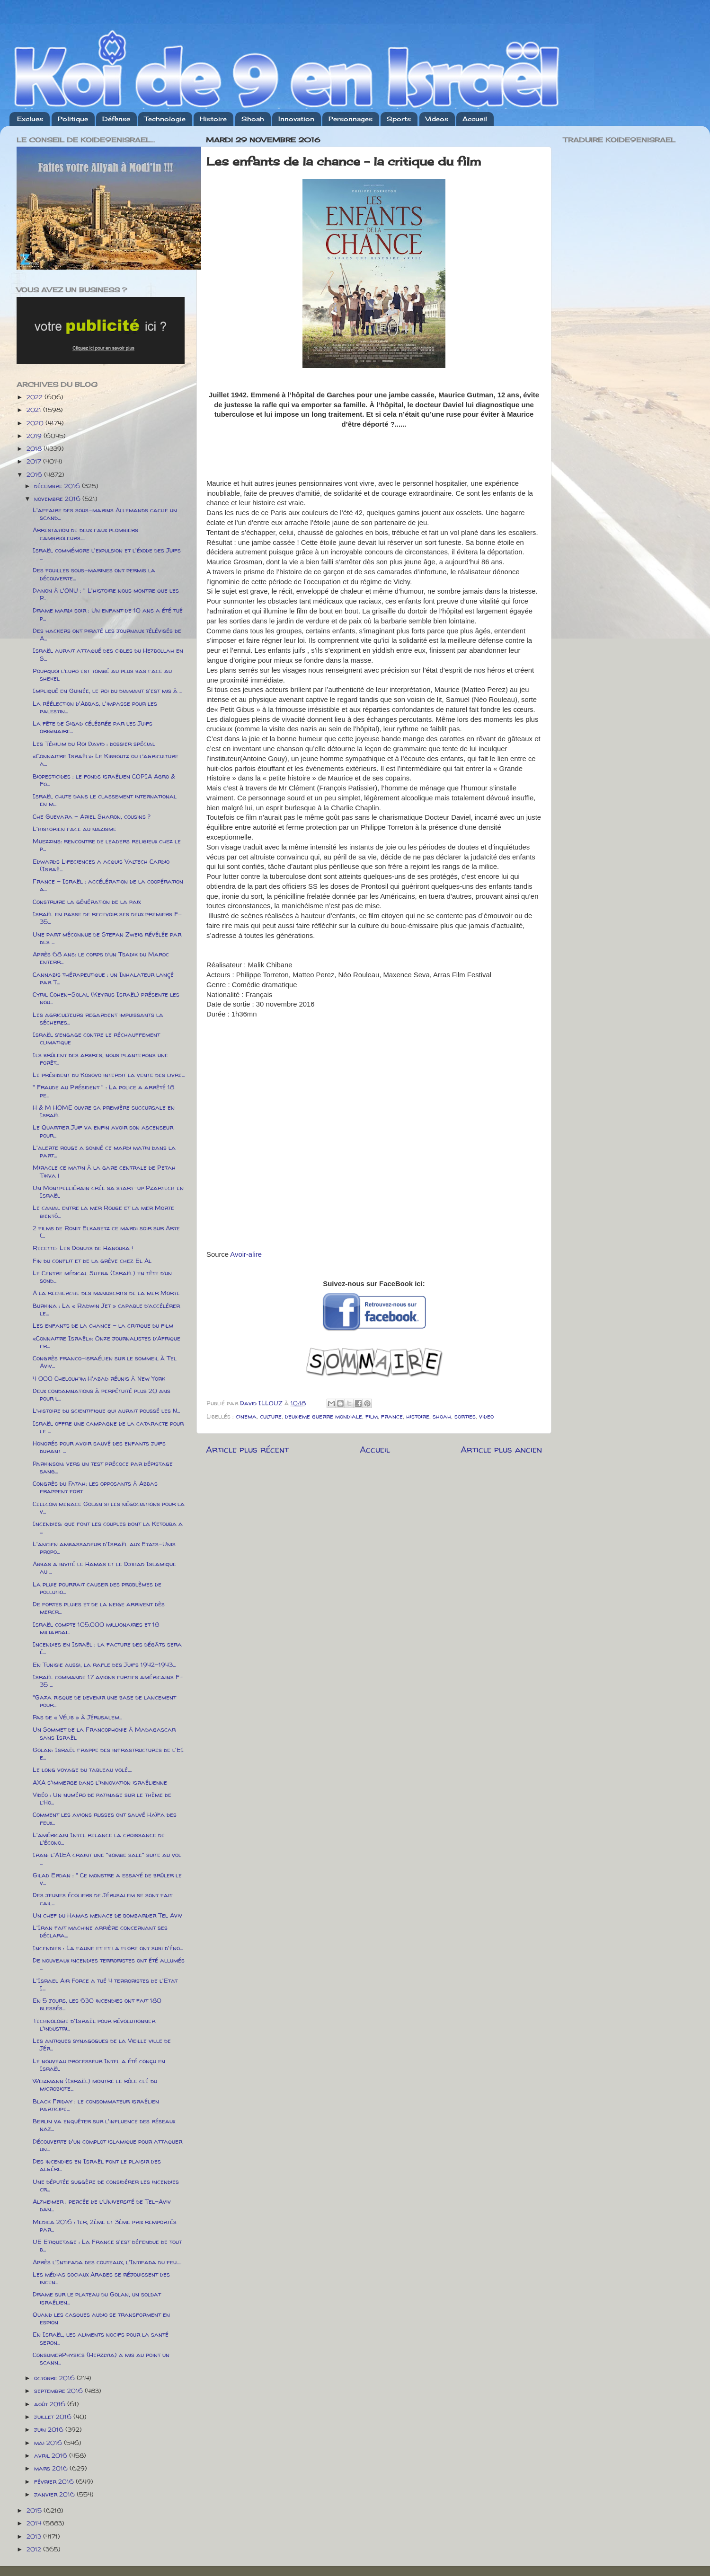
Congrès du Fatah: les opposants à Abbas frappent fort (95, 1487)
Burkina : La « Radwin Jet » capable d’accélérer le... (106, 1309)
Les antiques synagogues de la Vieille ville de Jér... (102, 2044)
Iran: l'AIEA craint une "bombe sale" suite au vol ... (107, 1858)
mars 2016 (52, 2468)
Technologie (165, 119)
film (371, 1416)
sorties (465, 1416)
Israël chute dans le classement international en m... (105, 800)
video (486, 1416)
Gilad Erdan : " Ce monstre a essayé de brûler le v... (107, 1879)
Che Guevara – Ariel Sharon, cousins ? (92, 816)
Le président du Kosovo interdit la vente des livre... (109, 1074)
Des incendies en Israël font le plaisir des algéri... (97, 2165)
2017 (35, 461)
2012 (35, 2549)
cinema (246, 1416)
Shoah (252, 119)
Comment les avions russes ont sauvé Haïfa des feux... (105, 1818)
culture (271, 1416)
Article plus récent (247, 1449)
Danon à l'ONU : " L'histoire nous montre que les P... (106, 594)
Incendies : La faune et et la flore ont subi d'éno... (108, 1948)
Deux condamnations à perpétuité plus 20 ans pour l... (101, 1394)
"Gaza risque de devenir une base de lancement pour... (104, 1701)
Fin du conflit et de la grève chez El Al (92, 1260)
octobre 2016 (55, 2378)
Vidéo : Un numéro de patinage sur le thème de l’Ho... (102, 1798)
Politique (73, 119)
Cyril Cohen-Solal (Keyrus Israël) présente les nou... (106, 998)
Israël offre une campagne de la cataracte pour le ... (108, 1427)
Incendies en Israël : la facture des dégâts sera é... (107, 1648)
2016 (35, 474)
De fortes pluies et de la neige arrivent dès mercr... (99, 1608)
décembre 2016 (58, 486)
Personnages (350, 119)
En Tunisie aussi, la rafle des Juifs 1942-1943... (104, 1664)
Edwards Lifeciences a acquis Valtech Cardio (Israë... (101, 865)
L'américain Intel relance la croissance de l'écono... (99, 1839)
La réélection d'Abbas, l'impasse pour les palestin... (95, 707)
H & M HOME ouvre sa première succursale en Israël (104, 1111)
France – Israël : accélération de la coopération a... (108, 885)
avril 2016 (51, 2455)
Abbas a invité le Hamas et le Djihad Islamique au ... (104, 1568)
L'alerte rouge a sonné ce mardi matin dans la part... (104, 1151)
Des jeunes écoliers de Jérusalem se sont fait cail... (102, 1899)
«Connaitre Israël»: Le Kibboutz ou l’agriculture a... (105, 760)
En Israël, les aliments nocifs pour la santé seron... (101, 2338)
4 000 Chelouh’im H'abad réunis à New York (99, 1378)
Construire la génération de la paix (87, 901)
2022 (35, 397)
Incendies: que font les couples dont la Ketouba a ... (108, 1527)
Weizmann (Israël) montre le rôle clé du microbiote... (95, 2085)
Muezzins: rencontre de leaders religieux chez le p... (107, 845)
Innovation (296, 119)
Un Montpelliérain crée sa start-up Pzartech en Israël (108, 1191)
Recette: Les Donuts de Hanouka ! (83, 1248)
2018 (35, 448)
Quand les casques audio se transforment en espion (101, 2318)
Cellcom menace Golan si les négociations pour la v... (109, 1507)
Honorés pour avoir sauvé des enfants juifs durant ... (99, 1447)
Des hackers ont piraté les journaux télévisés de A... (107, 634)
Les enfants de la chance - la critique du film (103, 1325)
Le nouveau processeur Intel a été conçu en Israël (99, 2065)
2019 (35, 435)
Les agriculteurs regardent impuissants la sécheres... (98, 1018)
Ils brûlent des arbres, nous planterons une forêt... (100, 1059)
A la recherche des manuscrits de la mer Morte (106, 1292)
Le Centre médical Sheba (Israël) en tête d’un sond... (102, 1277)
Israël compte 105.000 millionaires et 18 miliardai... (96, 1628)
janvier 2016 (55, 2494)
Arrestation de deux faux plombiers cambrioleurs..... (85, 534)
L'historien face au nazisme (74, 828)
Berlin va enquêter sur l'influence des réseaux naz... (104, 2125)
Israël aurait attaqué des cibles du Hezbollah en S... (108, 654)
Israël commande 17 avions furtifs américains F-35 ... (108, 1681)
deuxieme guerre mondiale (323, 1416)
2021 (35, 409)
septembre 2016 (59, 2390)
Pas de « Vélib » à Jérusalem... (77, 1717)
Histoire (213, 119)
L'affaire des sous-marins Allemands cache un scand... (105, 514)
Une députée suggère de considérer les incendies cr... (106, 2185)
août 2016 (50, 2404)
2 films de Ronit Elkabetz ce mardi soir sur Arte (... (106, 1232)
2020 (36, 423)
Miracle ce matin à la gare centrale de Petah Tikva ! (104, 1171)
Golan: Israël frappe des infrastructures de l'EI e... (108, 1753)
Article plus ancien (501, 1449)
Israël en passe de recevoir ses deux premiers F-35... (107, 918)
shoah (442, 1416)
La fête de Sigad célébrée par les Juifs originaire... (92, 727)
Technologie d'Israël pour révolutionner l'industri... (94, 2024)
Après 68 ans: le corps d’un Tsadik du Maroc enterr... (101, 958)
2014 (35, 2523)
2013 (35, 2536)
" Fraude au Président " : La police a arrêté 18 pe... (103, 1091)
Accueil (474, 119)
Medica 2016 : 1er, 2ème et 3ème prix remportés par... (105, 2225)
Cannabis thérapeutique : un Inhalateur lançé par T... (103, 978)
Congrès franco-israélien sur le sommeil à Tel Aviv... (105, 1362)
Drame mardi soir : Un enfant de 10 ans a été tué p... (108, 614)
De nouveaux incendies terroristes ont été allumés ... (109, 1964)
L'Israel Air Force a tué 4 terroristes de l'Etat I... (105, 1984)
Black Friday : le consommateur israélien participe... (96, 2105)
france (392, 1416)
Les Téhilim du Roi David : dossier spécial (94, 743)
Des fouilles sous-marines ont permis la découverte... (94, 574)
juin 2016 (49, 2429)
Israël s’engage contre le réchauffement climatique (96, 1038)
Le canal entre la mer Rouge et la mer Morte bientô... (103, 1211)
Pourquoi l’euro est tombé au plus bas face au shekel (102, 674)
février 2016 (55, 2481)
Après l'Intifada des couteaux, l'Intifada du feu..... (107, 2262)
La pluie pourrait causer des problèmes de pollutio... (97, 1588)
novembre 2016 (58, 498)
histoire (417, 1416)
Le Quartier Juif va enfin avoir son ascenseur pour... (103, 1131)
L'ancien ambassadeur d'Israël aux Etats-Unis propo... (104, 1548)
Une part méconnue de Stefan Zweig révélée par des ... (107, 938)
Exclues (30, 119)
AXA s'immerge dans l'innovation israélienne (100, 1782)
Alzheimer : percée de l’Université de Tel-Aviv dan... (102, 2205)
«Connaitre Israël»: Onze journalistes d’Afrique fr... (106, 1342)
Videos (437, 119)
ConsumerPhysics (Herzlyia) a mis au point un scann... (101, 2358)
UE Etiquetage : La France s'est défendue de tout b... (107, 2245)
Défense (116, 119)
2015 (35, 2510)
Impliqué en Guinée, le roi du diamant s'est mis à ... (107, 690)
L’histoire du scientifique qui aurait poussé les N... (106, 1410)
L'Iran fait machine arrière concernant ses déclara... (100, 1931)
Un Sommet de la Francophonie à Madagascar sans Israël (104, 1733)
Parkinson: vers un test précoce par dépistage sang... (103, 1467)
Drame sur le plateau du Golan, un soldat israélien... (97, 2298)
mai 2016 (49, 2442)
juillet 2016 (53, 2416)
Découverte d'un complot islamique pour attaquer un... (107, 2145)
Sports (399, 119)
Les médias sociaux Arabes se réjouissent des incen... (101, 2278)
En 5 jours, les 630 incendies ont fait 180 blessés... (97, 2004)
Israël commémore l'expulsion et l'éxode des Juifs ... (107, 554)
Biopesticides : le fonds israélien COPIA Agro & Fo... (104, 780)
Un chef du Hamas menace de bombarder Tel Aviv (107, 1915)
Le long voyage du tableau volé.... (82, 1769)
